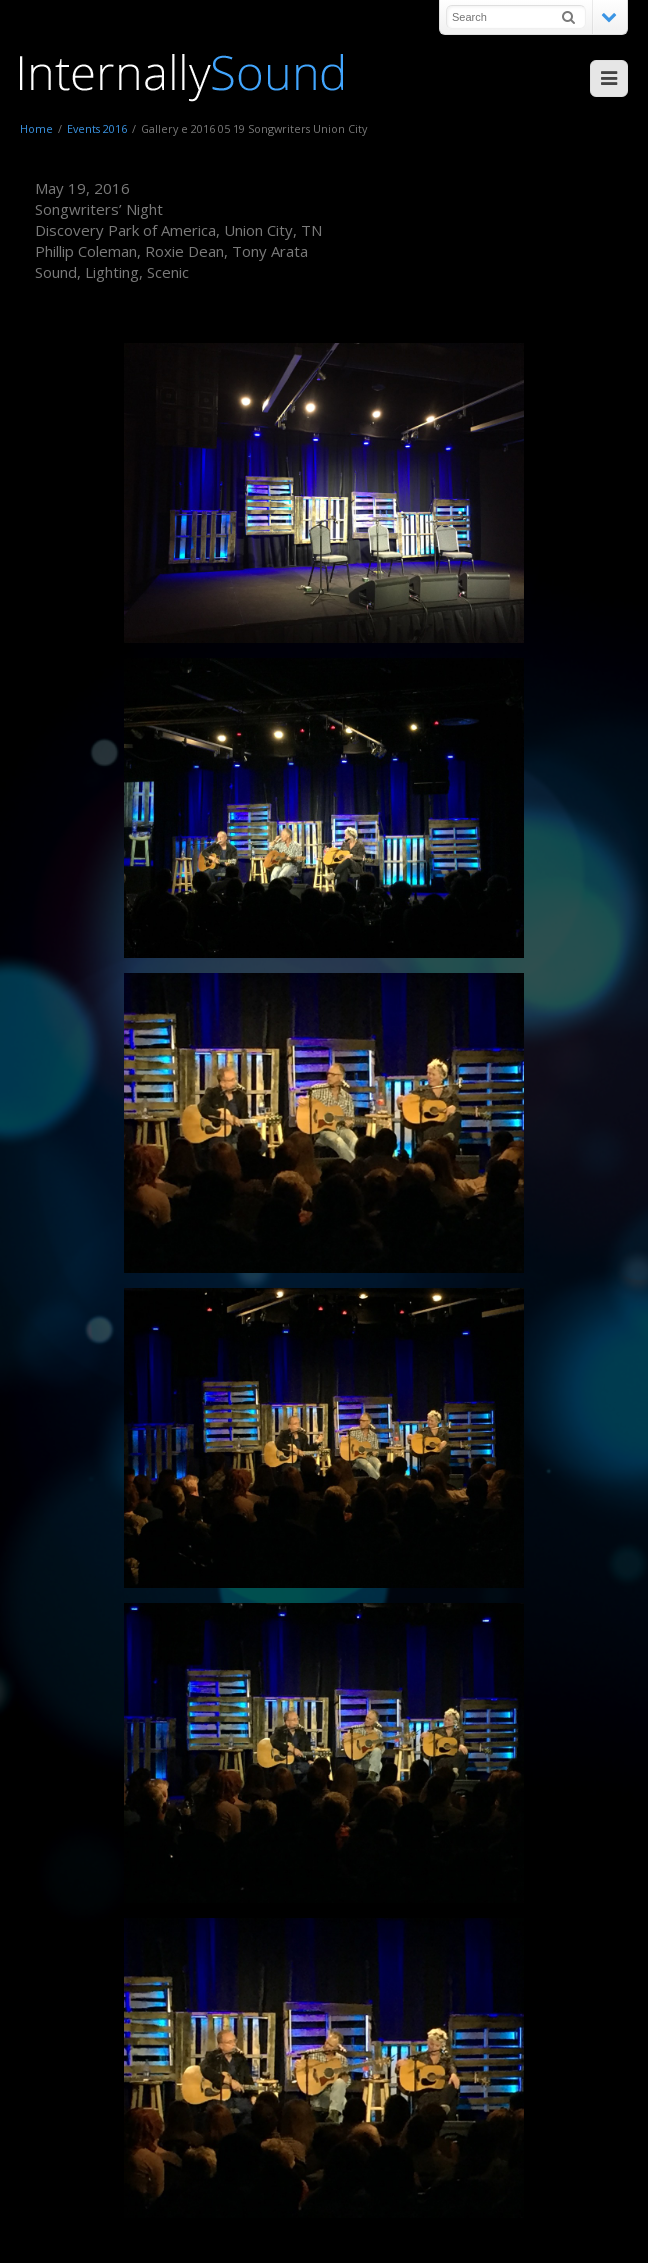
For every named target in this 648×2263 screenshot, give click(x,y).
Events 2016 (97, 128)
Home (36, 128)
